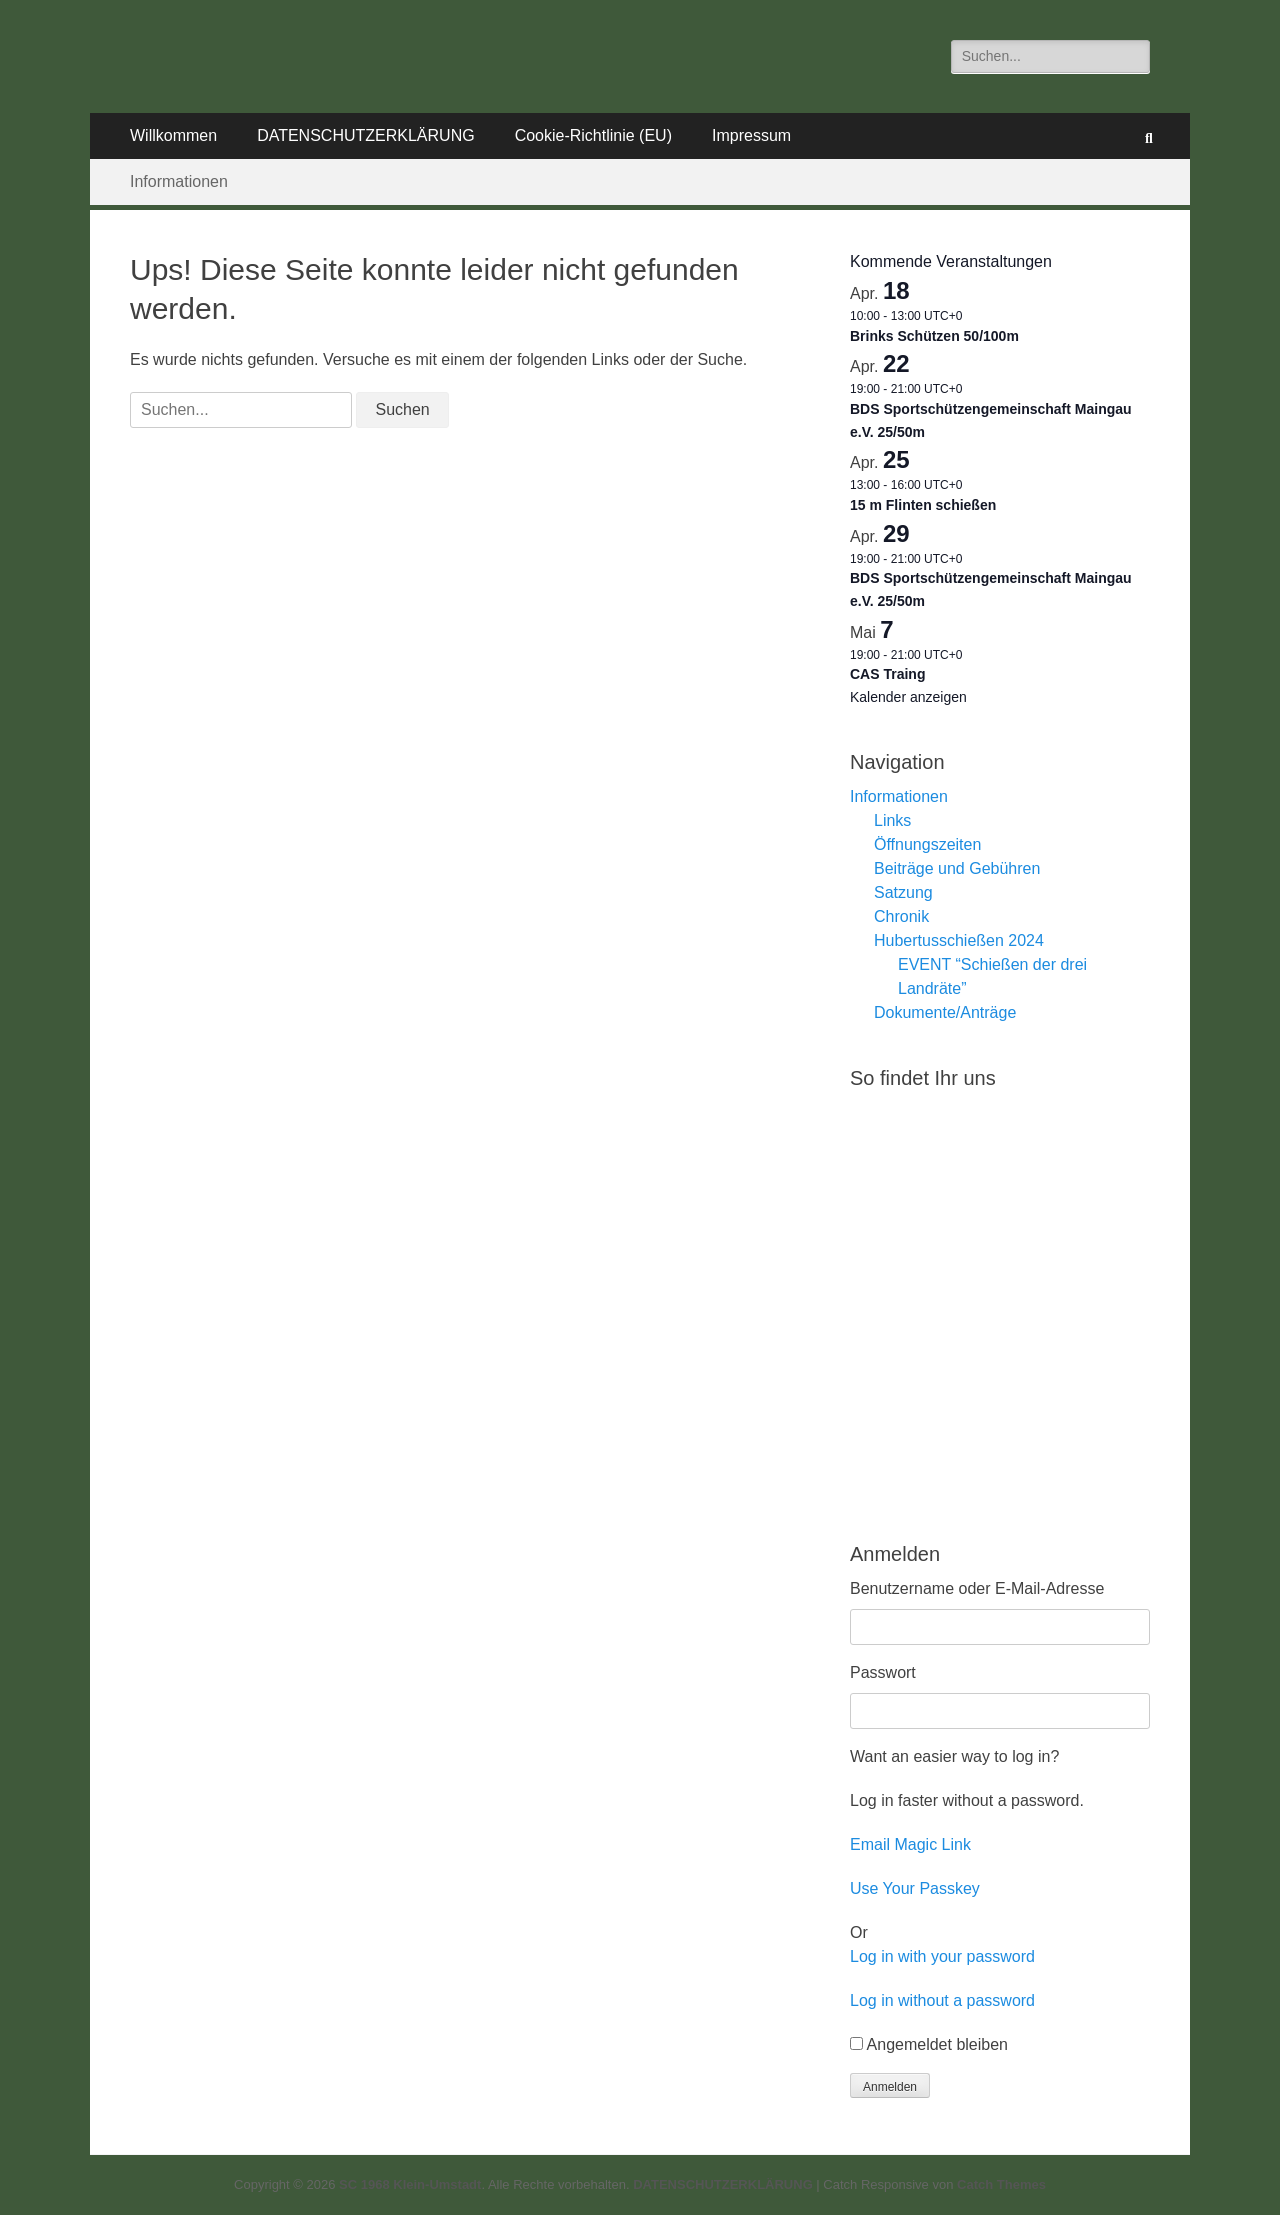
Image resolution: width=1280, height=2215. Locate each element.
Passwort (883, 1672)
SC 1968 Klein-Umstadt (410, 2184)
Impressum (751, 135)
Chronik (901, 916)
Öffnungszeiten (927, 844)
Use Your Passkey (915, 1888)
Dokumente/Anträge (945, 1012)
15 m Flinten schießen (923, 505)
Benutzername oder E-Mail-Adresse (977, 1588)
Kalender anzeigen (908, 697)
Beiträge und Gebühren (957, 868)
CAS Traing (887, 674)
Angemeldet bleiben (937, 2044)
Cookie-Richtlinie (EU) (593, 135)
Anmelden (890, 2087)
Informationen (179, 181)
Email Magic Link (910, 1844)
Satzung (903, 892)
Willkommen (173, 135)
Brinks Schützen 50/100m (934, 336)
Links (892, 820)
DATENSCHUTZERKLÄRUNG (366, 135)
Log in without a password (942, 2000)
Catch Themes (1001, 2184)
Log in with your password (942, 1956)
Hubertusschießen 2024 (959, 940)
